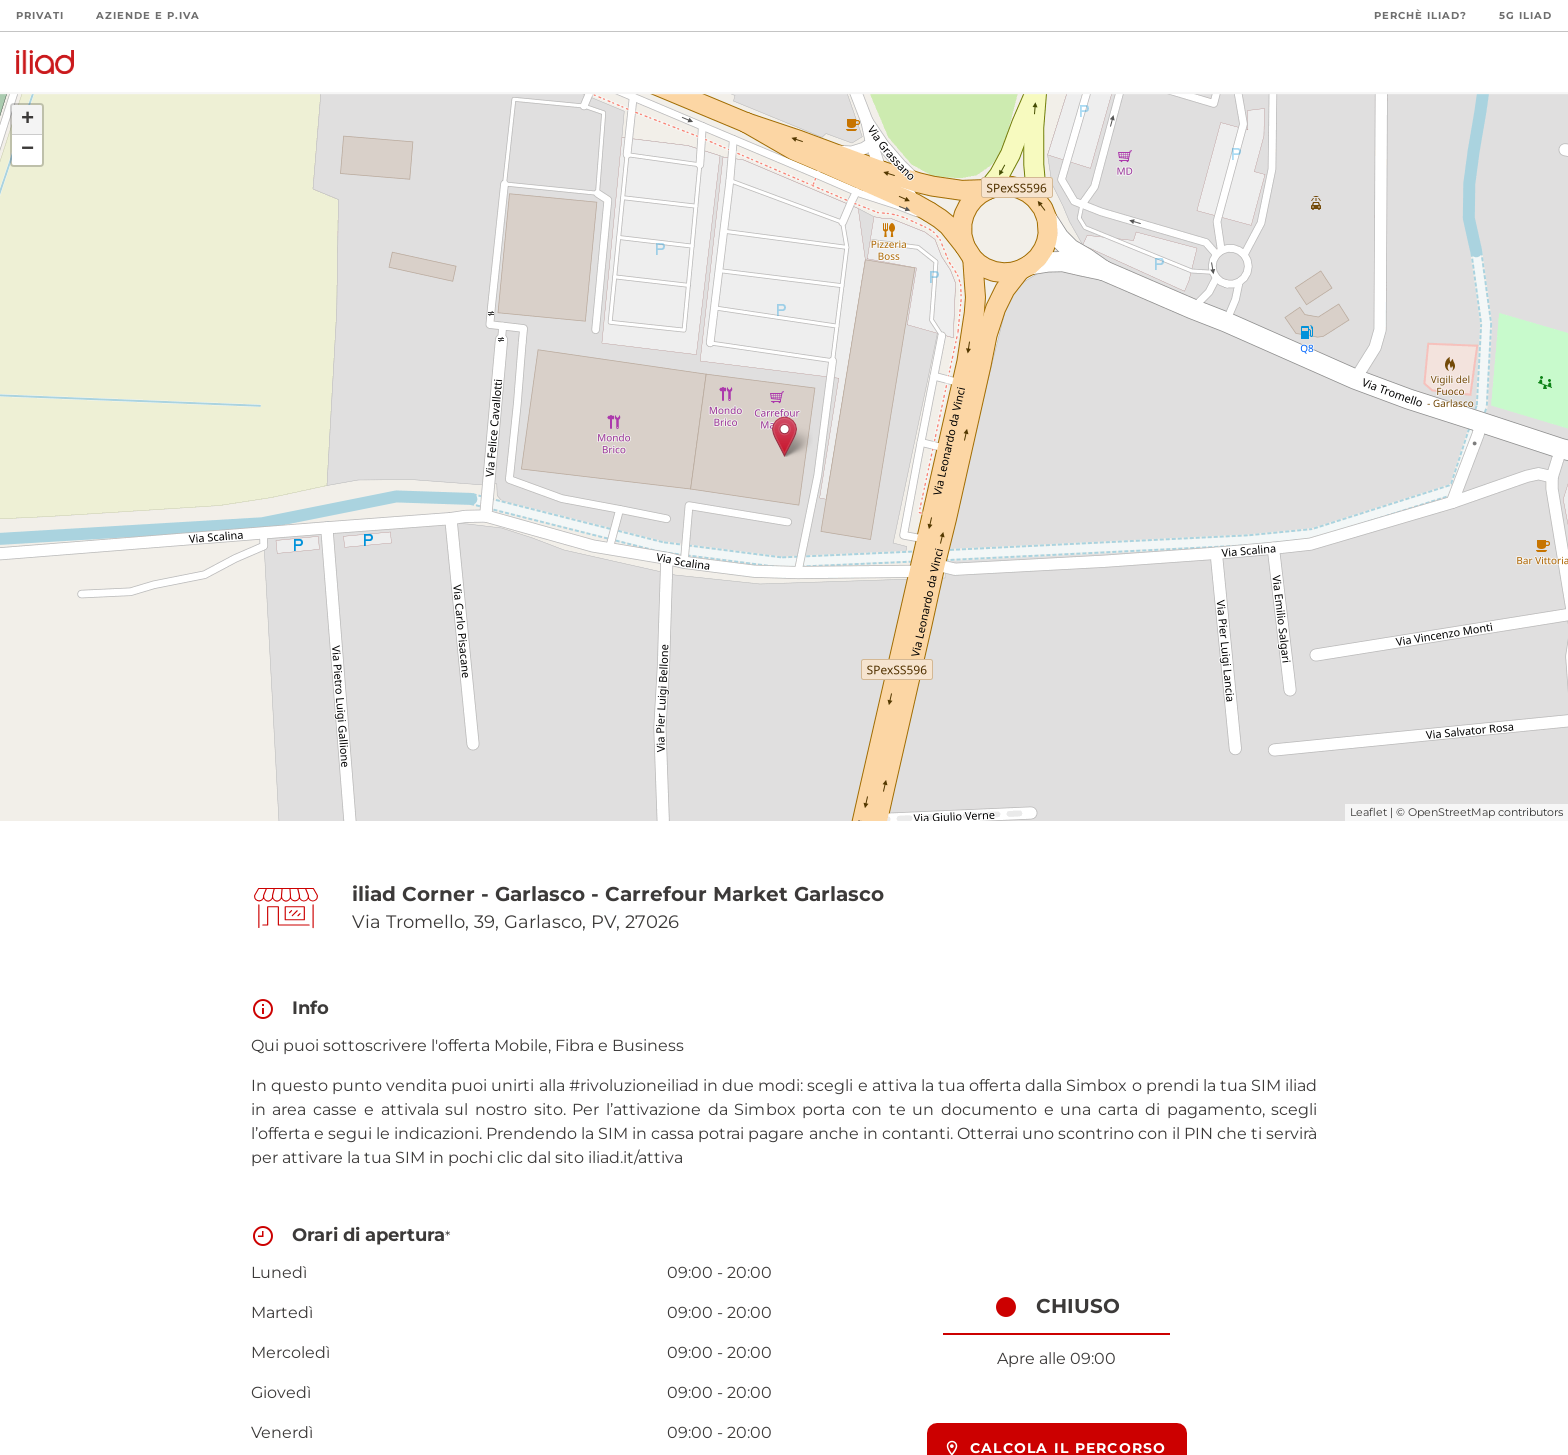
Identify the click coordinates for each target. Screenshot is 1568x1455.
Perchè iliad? (1420, 15)
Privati (40, 15)
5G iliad (1525, 15)
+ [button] (27, 120)
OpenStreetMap (1451, 812)
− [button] (27, 150)
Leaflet (1368, 812)
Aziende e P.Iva (148, 15)
